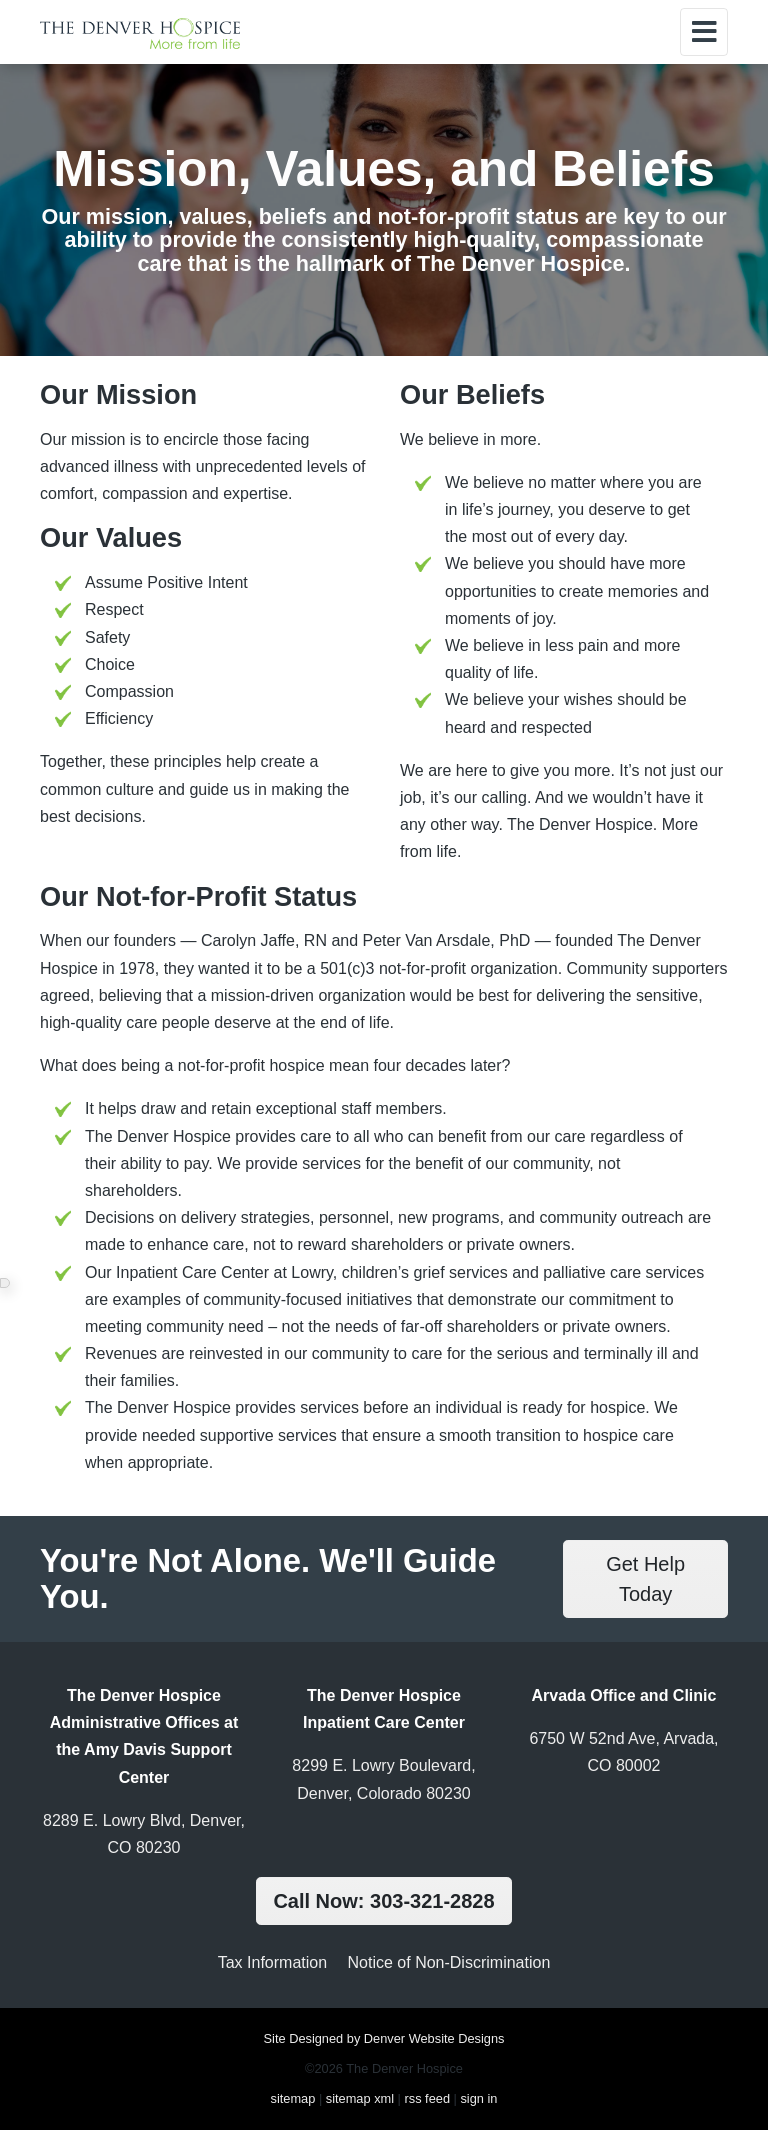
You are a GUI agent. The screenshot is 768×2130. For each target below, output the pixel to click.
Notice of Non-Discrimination (449, 1962)
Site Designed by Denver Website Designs (384, 2038)
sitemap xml (360, 2098)
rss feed (427, 2098)
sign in (478, 2098)
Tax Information (272, 1962)
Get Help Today (645, 1579)
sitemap (293, 2098)
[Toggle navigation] (704, 32)
